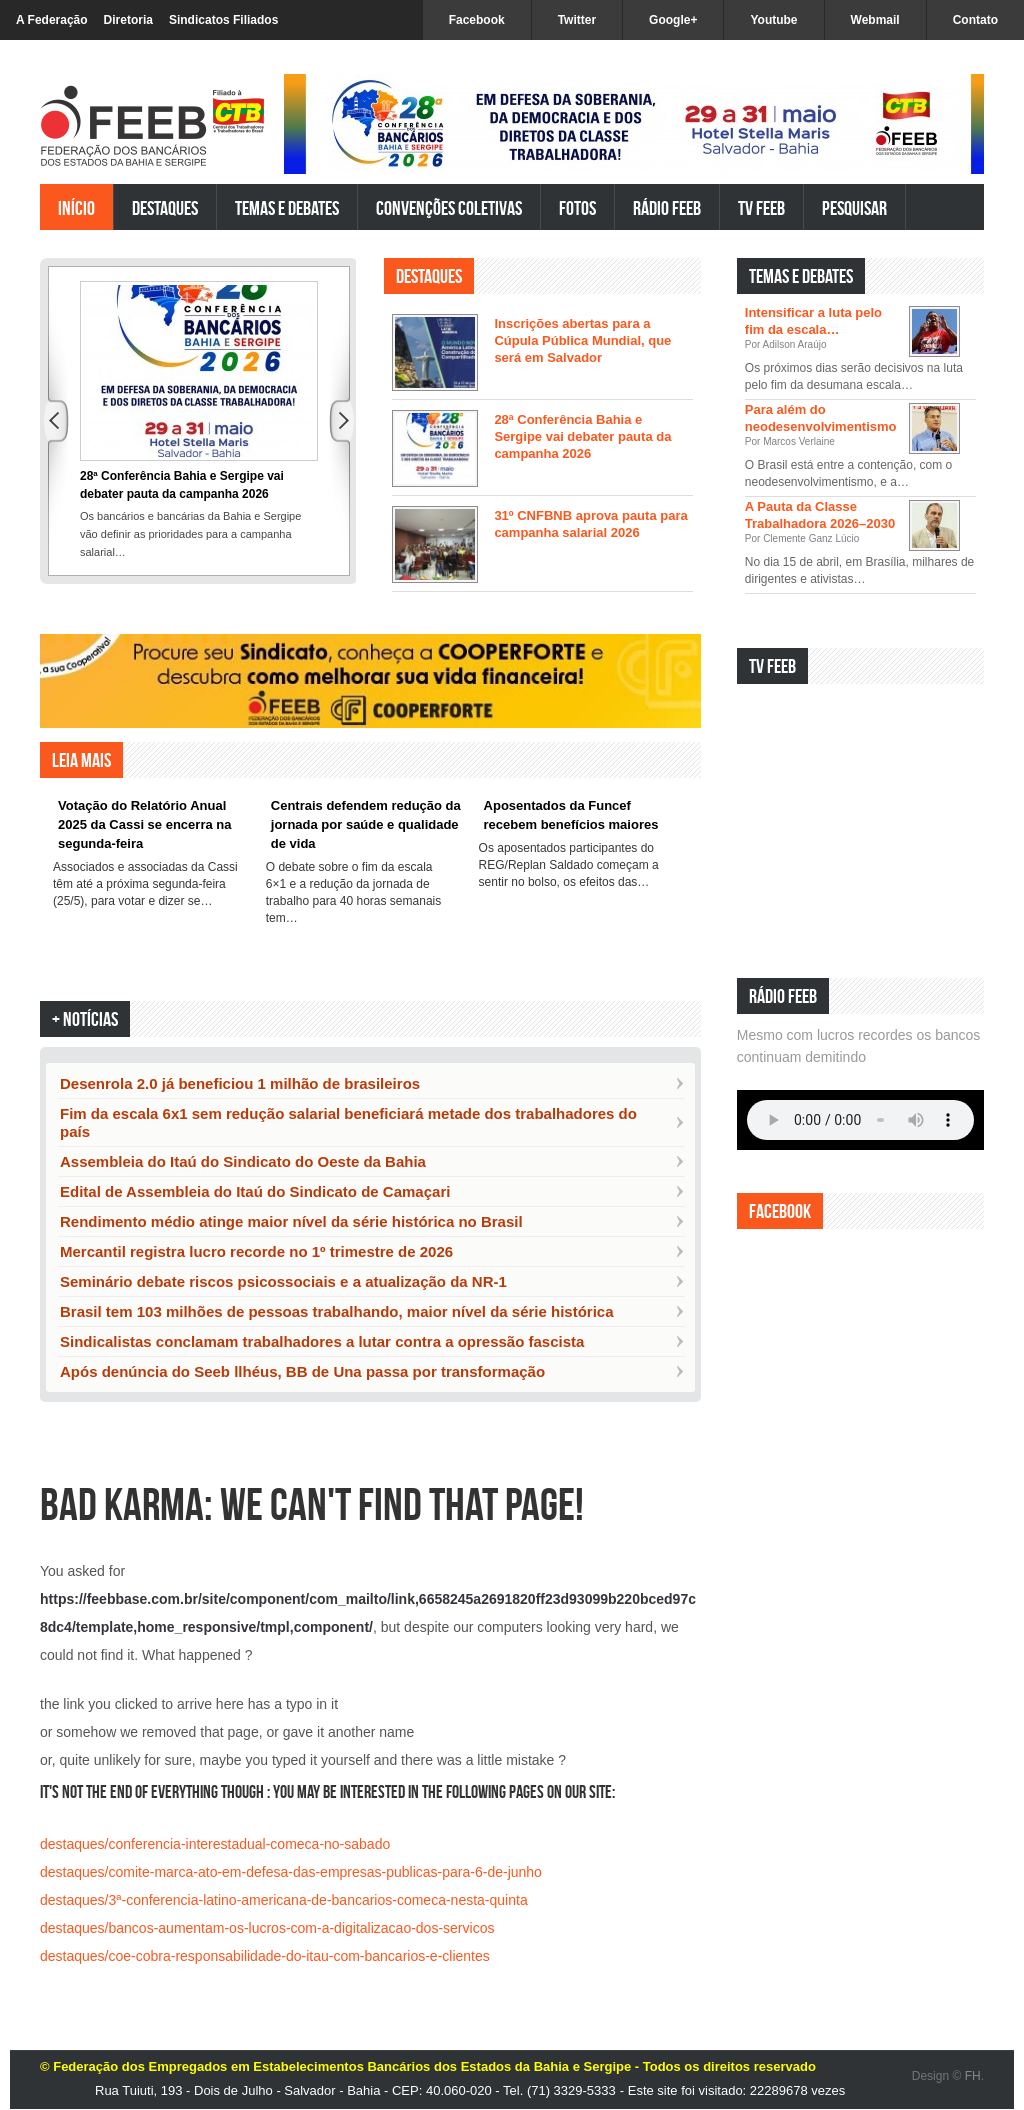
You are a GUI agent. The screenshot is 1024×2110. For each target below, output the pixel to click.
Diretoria (128, 20)
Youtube (773, 20)
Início (76, 207)
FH (973, 2076)
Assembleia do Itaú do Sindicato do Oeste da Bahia (243, 1161)
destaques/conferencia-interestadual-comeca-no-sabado (215, 1844)
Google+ (673, 20)
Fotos (577, 207)
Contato (975, 20)
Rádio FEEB (667, 207)
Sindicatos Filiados (223, 20)
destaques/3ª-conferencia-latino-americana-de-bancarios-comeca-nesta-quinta (284, 1900)
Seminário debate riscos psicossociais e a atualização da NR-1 (283, 1281)
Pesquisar (854, 207)
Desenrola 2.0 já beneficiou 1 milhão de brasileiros (240, 1083)
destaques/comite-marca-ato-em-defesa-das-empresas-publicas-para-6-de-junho (291, 1872)
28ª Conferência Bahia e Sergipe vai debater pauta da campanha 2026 (582, 436)
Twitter (577, 20)
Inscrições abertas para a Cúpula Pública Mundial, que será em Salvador (582, 340)
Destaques (165, 207)
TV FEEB (761, 207)
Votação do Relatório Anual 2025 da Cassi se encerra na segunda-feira (144, 824)
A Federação (52, 20)
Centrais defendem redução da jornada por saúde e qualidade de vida (366, 824)
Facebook (477, 20)
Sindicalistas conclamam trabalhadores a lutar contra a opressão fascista (322, 1341)
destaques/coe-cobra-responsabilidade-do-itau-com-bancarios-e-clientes (265, 1956)
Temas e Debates (287, 207)
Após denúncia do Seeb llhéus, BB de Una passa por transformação (302, 1371)
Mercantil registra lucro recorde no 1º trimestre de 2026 (256, 1251)
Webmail (875, 20)
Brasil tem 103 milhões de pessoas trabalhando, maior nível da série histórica (337, 1311)
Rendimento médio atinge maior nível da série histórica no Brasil (291, 1221)
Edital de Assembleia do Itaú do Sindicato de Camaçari (255, 1191)
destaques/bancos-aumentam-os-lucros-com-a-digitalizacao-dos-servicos (267, 1928)
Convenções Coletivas (449, 207)
